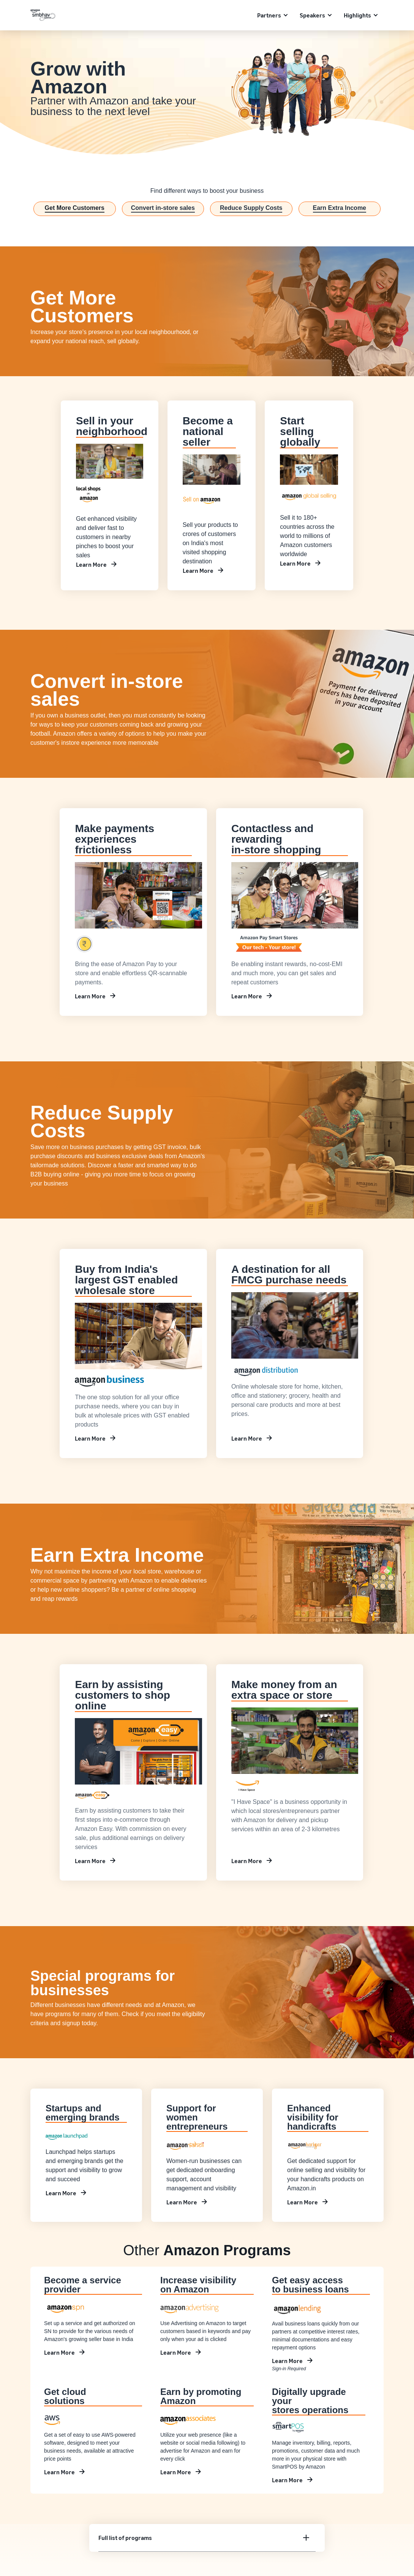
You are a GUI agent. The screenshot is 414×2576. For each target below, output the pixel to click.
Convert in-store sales (163, 208)
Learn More (91, 564)
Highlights (357, 15)
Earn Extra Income (340, 208)
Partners (269, 15)
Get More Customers (74, 208)
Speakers (312, 15)
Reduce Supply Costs (251, 208)
